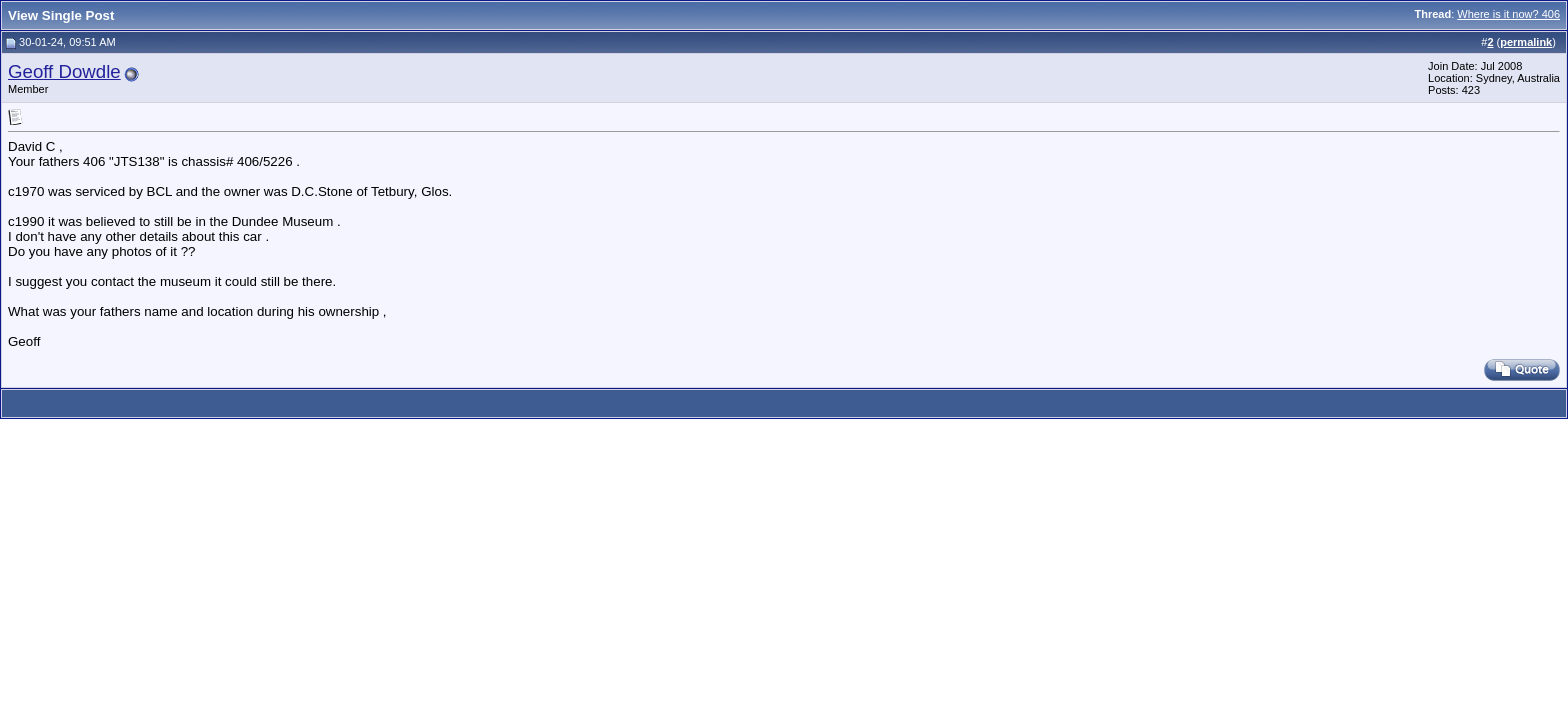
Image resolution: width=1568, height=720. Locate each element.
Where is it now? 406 (1508, 14)
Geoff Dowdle (64, 71)
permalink (1526, 42)
